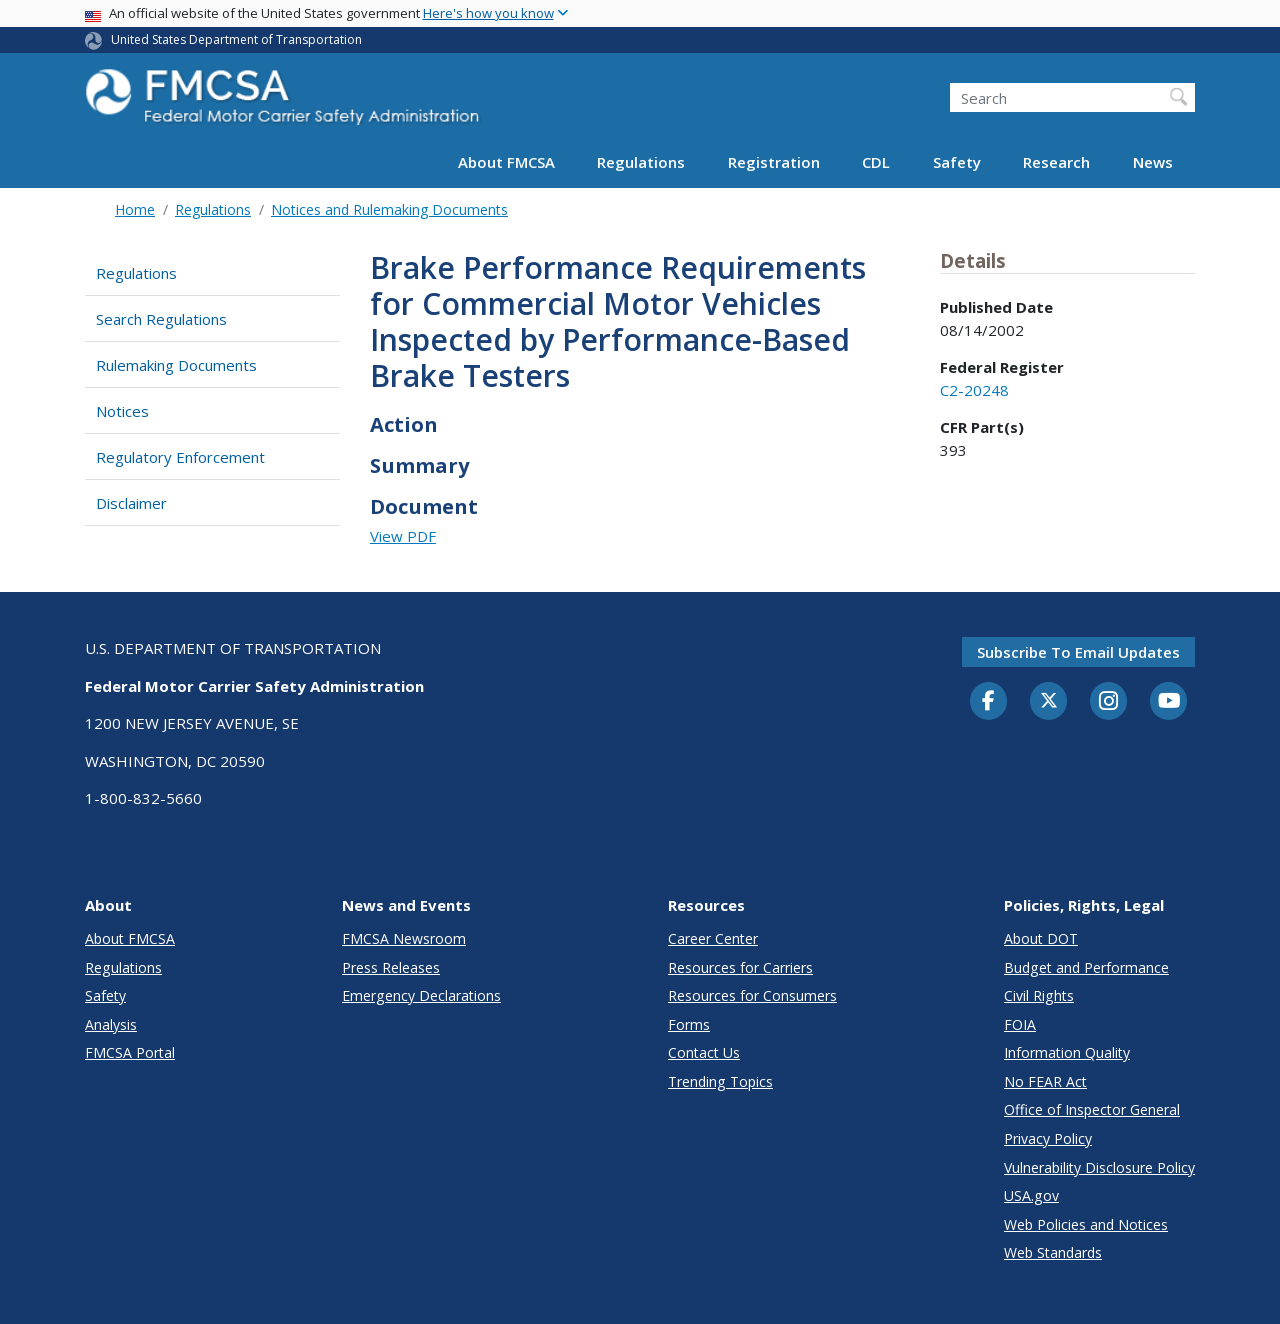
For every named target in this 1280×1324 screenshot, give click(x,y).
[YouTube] (1169, 702)
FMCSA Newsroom (404, 938)
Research (1056, 162)
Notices (122, 411)
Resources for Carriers (740, 967)
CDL (876, 162)
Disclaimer (131, 503)
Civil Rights (1039, 995)
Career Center (713, 938)
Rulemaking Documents (176, 365)
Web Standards (1053, 1252)
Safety (957, 162)
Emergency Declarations (421, 995)
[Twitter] (1049, 701)
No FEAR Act (1045, 1081)
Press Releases (391, 967)
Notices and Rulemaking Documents (389, 209)
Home (135, 209)
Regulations (641, 162)
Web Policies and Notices (1086, 1224)
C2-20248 (974, 390)
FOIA (1020, 1024)
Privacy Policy (1048, 1138)
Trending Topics (720, 1081)
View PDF (403, 536)
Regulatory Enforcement (180, 457)
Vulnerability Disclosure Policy (1099, 1167)
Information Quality (1067, 1052)
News (1153, 162)
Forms (689, 1024)
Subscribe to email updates (1078, 652)
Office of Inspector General (1092, 1109)
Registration (774, 162)
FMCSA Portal (130, 1052)
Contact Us (704, 1052)
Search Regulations (161, 319)
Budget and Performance (1086, 967)
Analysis (111, 1024)
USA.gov (1031, 1195)
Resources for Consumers (752, 995)
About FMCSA (506, 162)
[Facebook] (989, 702)
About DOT (1041, 938)
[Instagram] (1109, 703)
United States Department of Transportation (236, 39)
